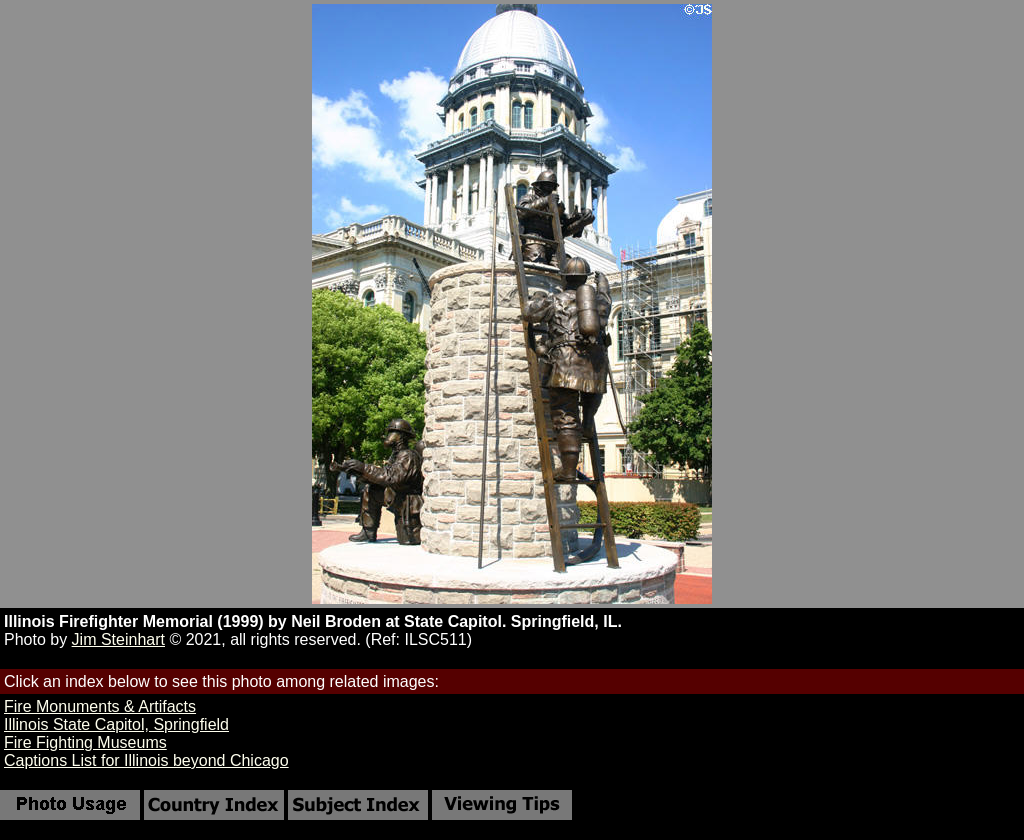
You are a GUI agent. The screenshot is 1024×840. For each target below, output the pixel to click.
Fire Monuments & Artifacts (100, 706)
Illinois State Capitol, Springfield (116, 724)
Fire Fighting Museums (85, 742)
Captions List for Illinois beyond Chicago (146, 760)
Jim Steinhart (118, 639)
